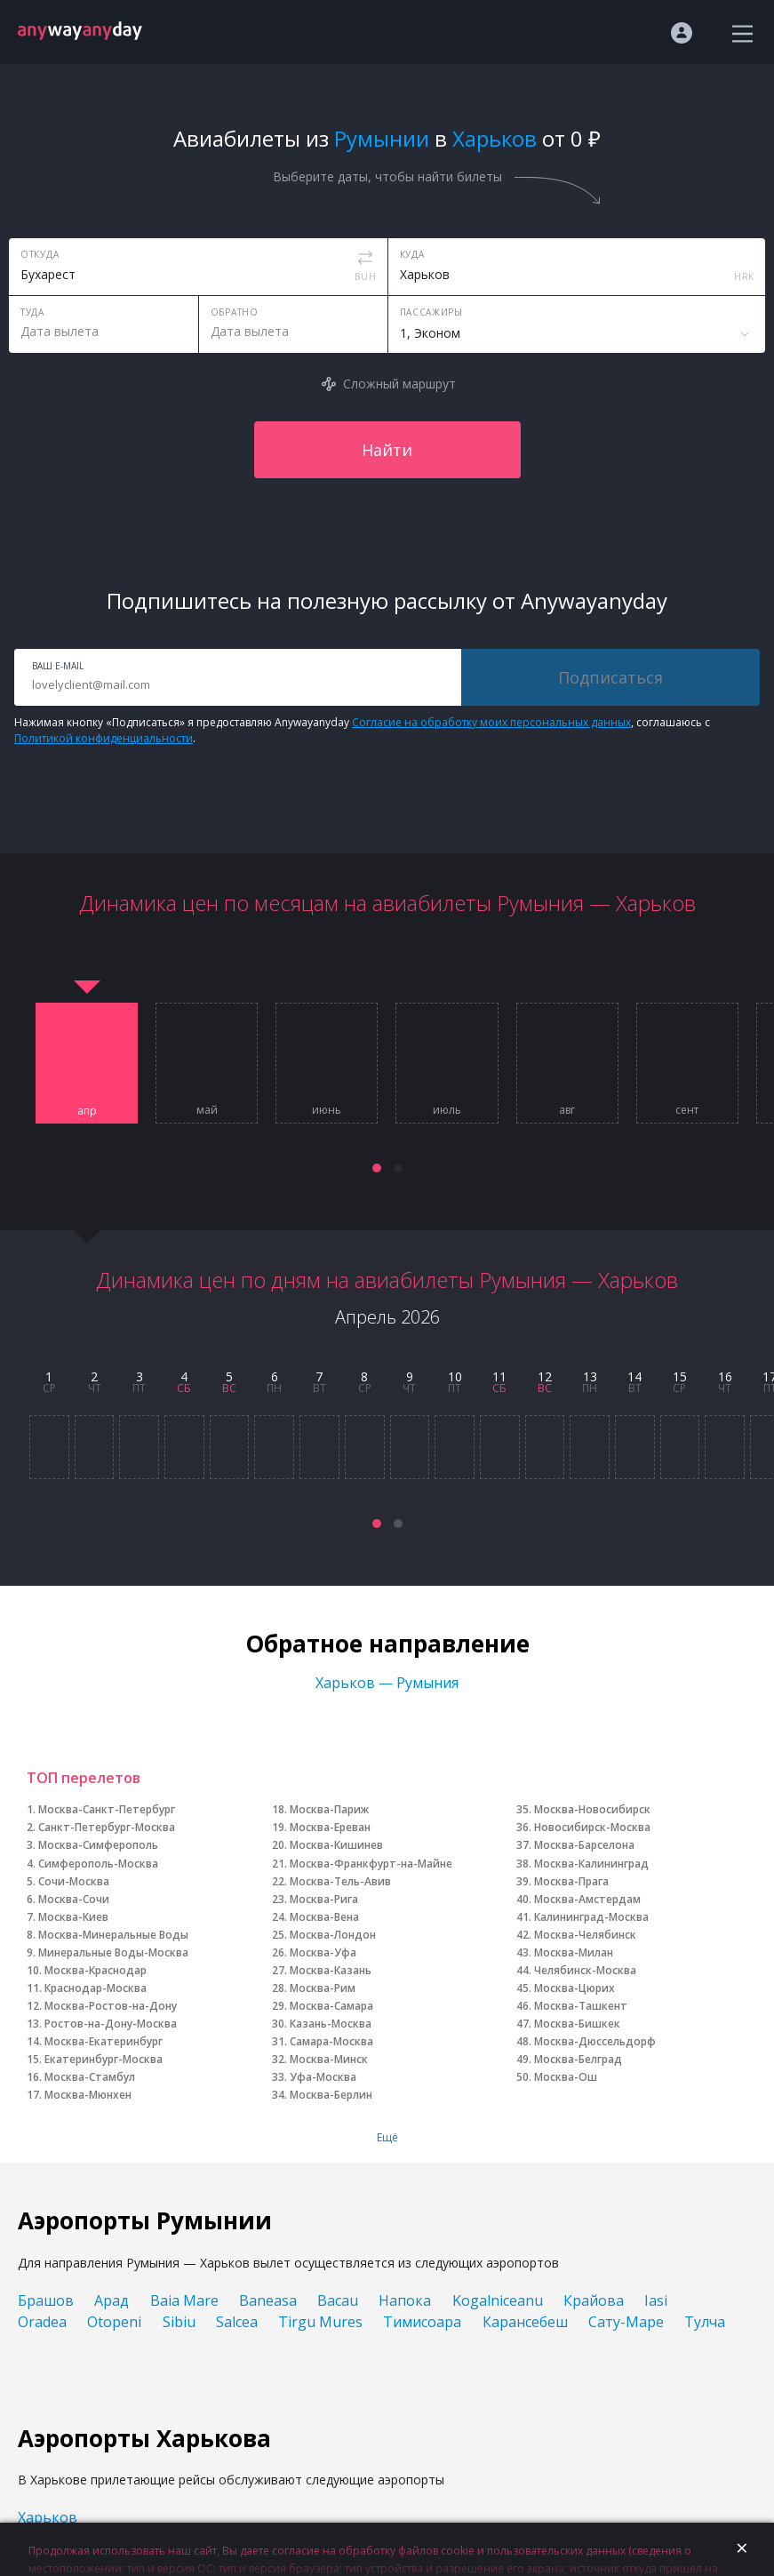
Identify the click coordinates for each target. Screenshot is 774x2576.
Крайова (593, 2300)
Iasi (655, 2300)
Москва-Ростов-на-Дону (110, 2005)
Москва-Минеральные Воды (113, 1934)
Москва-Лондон (333, 1934)
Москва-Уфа (323, 1952)
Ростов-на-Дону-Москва (110, 2023)
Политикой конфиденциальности (103, 738)
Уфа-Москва (323, 2076)
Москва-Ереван (330, 1827)
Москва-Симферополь (98, 1844)
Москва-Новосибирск (592, 1809)
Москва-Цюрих (574, 1988)
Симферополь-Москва (98, 1863)
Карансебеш (525, 2322)
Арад (111, 2300)
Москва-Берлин (331, 2094)
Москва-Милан (573, 1952)
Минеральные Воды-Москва (113, 1952)
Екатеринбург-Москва (103, 2059)
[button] (376, 1168)
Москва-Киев (73, 1916)
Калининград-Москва (591, 1916)
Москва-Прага (571, 1881)
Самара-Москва (331, 2041)
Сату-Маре (626, 2322)
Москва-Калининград (591, 1863)
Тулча (704, 2322)
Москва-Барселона (584, 1844)
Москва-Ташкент (580, 2005)
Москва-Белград (578, 2059)
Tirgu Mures (320, 2322)
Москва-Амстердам (587, 1899)
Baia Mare (184, 2300)
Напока (405, 2300)
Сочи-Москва (73, 1881)
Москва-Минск (329, 2059)
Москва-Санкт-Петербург (106, 1809)
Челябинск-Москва (585, 1970)
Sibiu (179, 2322)
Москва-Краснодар (95, 1970)
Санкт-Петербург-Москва (106, 1827)
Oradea (42, 2322)
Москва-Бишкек (577, 2023)
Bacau (337, 2300)
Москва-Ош (565, 2076)
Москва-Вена (324, 1916)
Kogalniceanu (497, 2300)
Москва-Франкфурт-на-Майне (371, 1863)
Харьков (47, 2517)
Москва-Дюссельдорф (595, 2041)
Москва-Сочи (73, 1899)
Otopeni (114, 2322)
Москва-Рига (324, 1899)
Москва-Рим (322, 1988)
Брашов (46, 2300)
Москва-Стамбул (89, 2076)
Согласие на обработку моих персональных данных (491, 722)
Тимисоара (422, 2322)
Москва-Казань (330, 1970)
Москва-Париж (329, 1809)
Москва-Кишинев (336, 1844)
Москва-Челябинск (585, 1934)
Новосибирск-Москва (592, 1827)
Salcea (237, 2322)
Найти (387, 449)
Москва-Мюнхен (88, 2094)
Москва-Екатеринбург (103, 2041)
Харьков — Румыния (387, 1682)
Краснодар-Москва (95, 1988)
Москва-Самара (331, 2005)
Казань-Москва (330, 2023)
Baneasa (268, 2300)
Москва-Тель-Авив (340, 1881)
